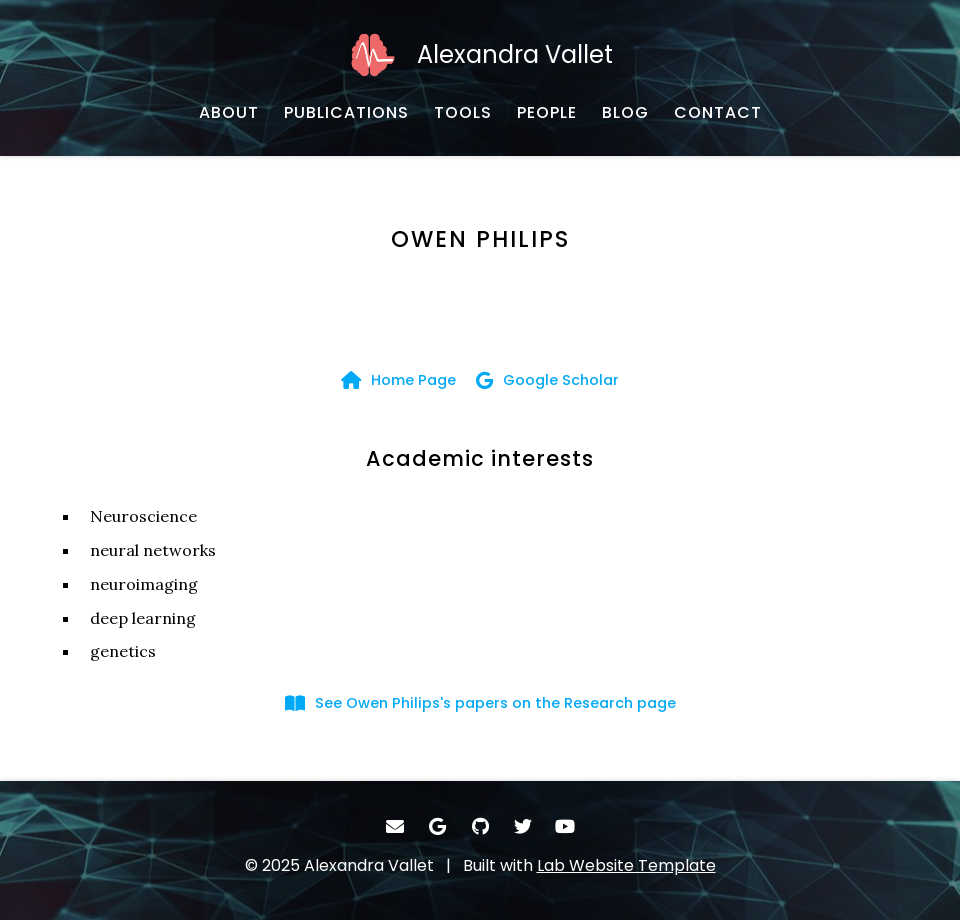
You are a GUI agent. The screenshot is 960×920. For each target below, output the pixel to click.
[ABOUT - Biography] (229, 113)
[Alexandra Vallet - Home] (480, 55)
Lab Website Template (626, 865)
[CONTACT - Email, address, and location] (718, 113)
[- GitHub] (480, 826)
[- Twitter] (522, 826)
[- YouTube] (565, 826)
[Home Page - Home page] (398, 380)
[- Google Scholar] (437, 826)
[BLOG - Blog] (625, 113)
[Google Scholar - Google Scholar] (547, 380)
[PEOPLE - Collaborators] (547, 113)
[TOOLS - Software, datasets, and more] (463, 113)
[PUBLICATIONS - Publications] (346, 113)
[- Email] (395, 826)
